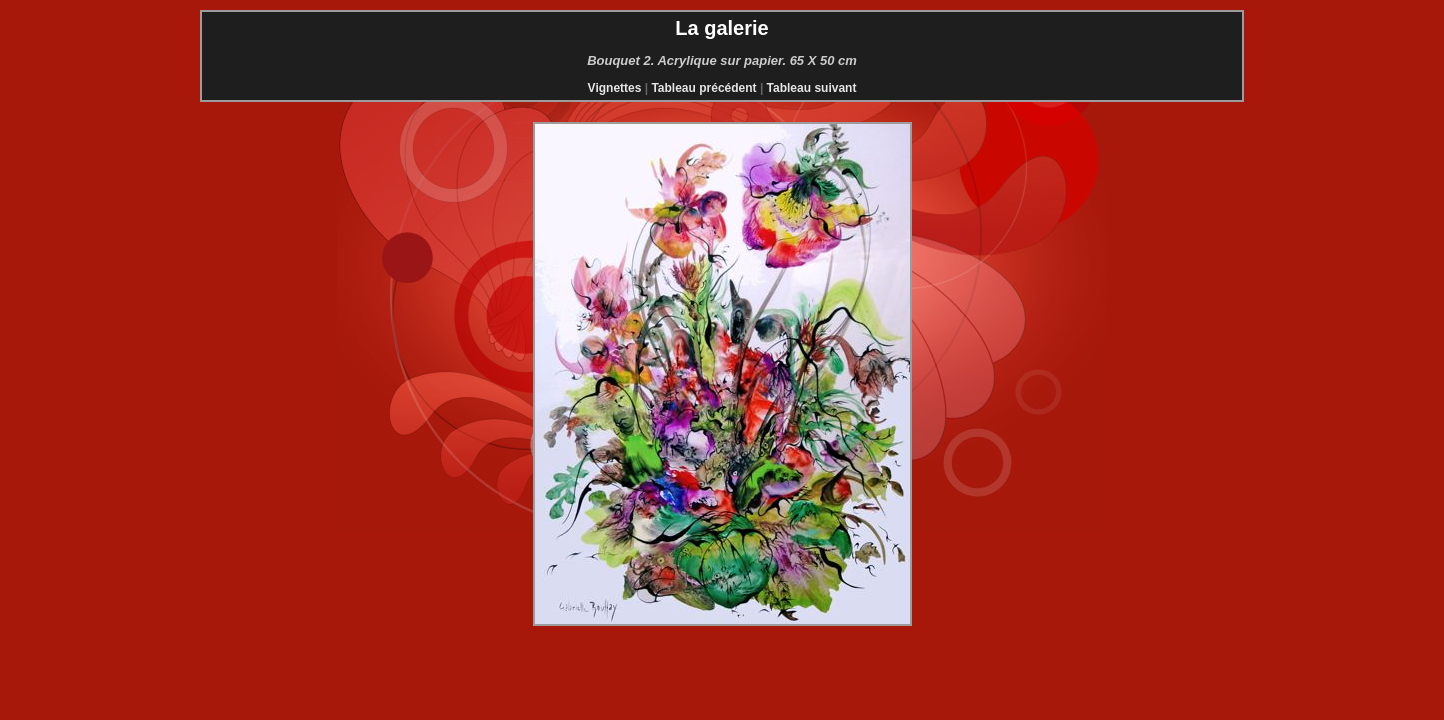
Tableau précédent (703, 88)
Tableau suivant (812, 88)
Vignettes (615, 88)
